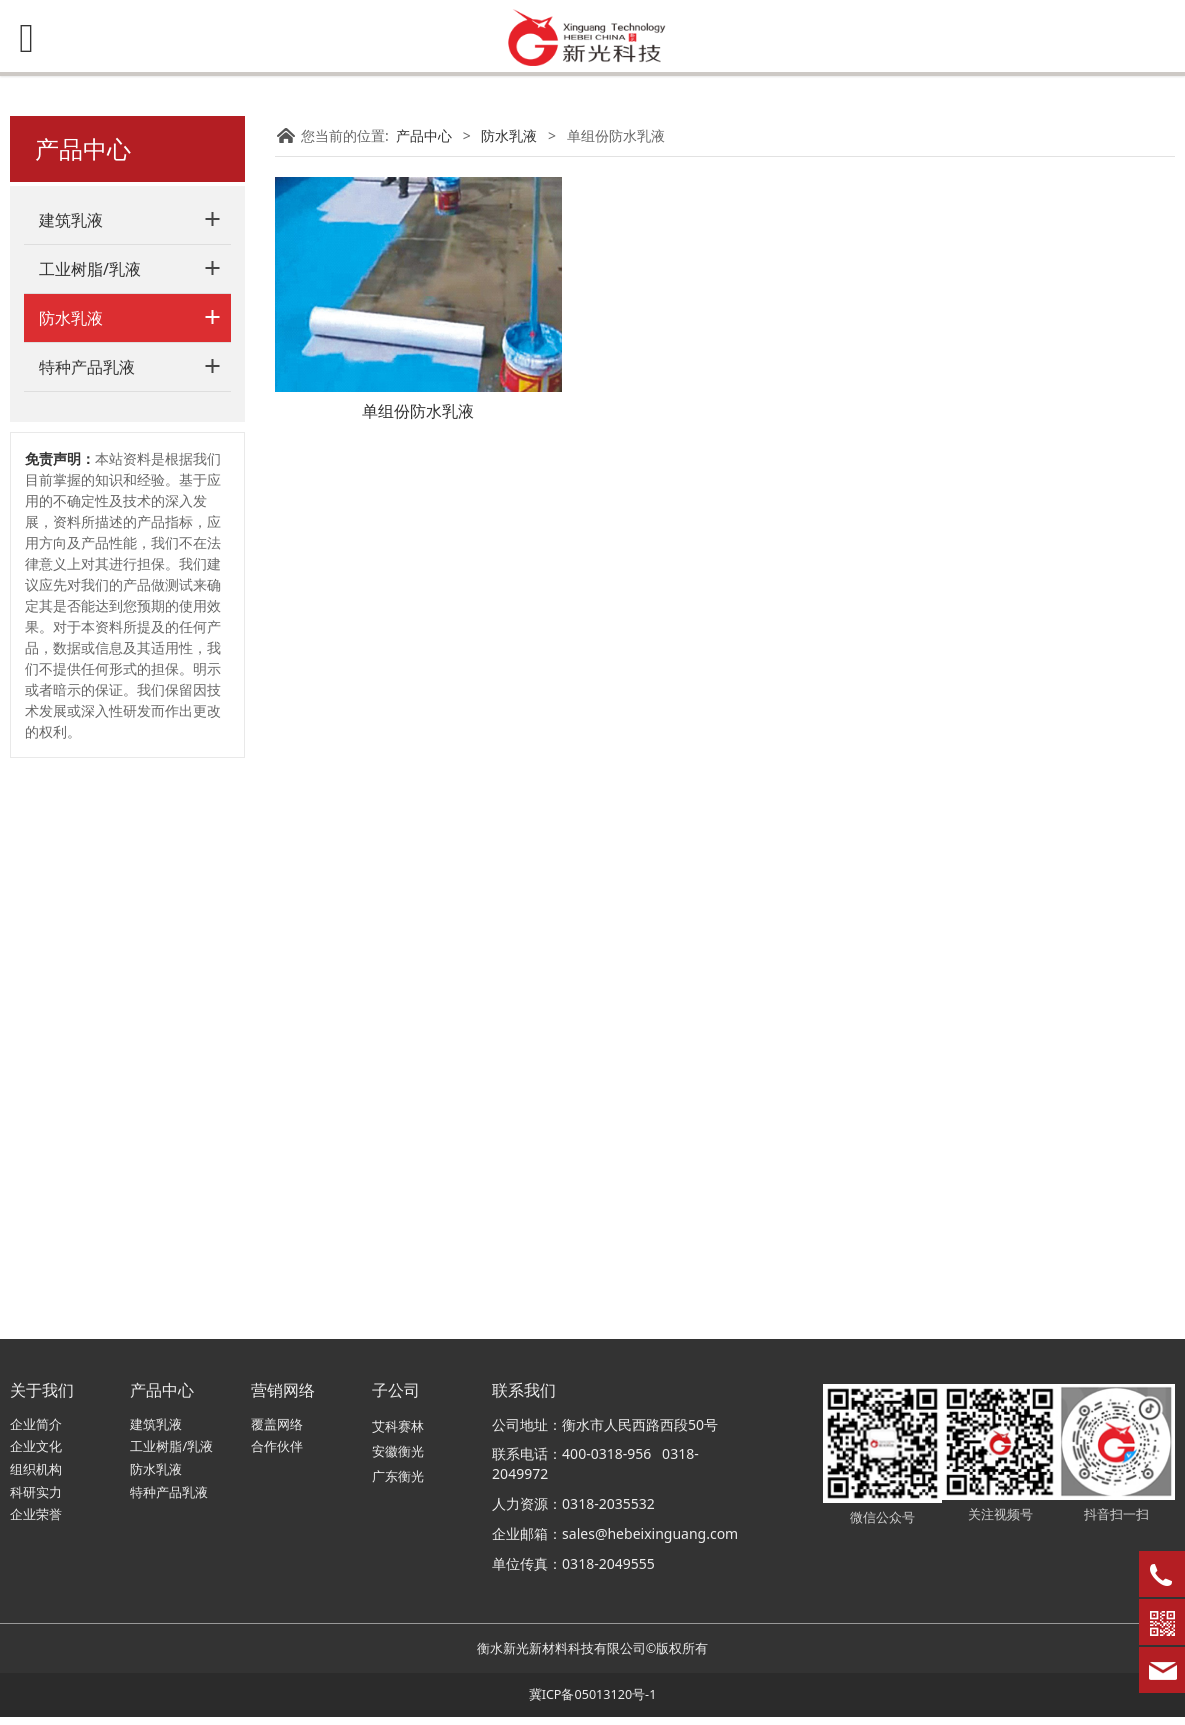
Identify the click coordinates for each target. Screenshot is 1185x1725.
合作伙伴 (277, 1454)
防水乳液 (71, 318)
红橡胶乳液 (93, 611)
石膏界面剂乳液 (107, 716)
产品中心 (424, 135)
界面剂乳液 (93, 681)
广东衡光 (398, 1484)
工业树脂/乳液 (90, 269)
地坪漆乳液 (93, 787)
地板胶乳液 (93, 752)
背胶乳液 (86, 470)
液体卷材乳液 (100, 576)
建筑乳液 (71, 220)
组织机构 (36, 1477)
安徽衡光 (398, 1459)
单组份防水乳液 (107, 435)
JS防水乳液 (92, 365)
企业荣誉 (36, 1522)
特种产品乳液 (87, 905)
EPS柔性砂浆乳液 (112, 541)
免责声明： (60, 996)
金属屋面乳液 (100, 646)
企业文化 (36, 1454)
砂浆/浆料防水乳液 (116, 400)
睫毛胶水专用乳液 (114, 857)
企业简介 (36, 1431)
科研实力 (36, 1499)
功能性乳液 (93, 822)
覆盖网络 (277, 1431)
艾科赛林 (398, 1433)
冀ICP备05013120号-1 (593, 1702)
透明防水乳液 (100, 505)
